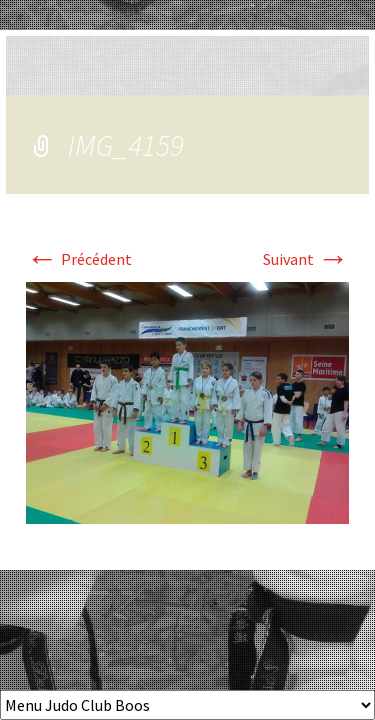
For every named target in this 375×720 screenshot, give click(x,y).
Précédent (79, 259)
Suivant (306, 259)
